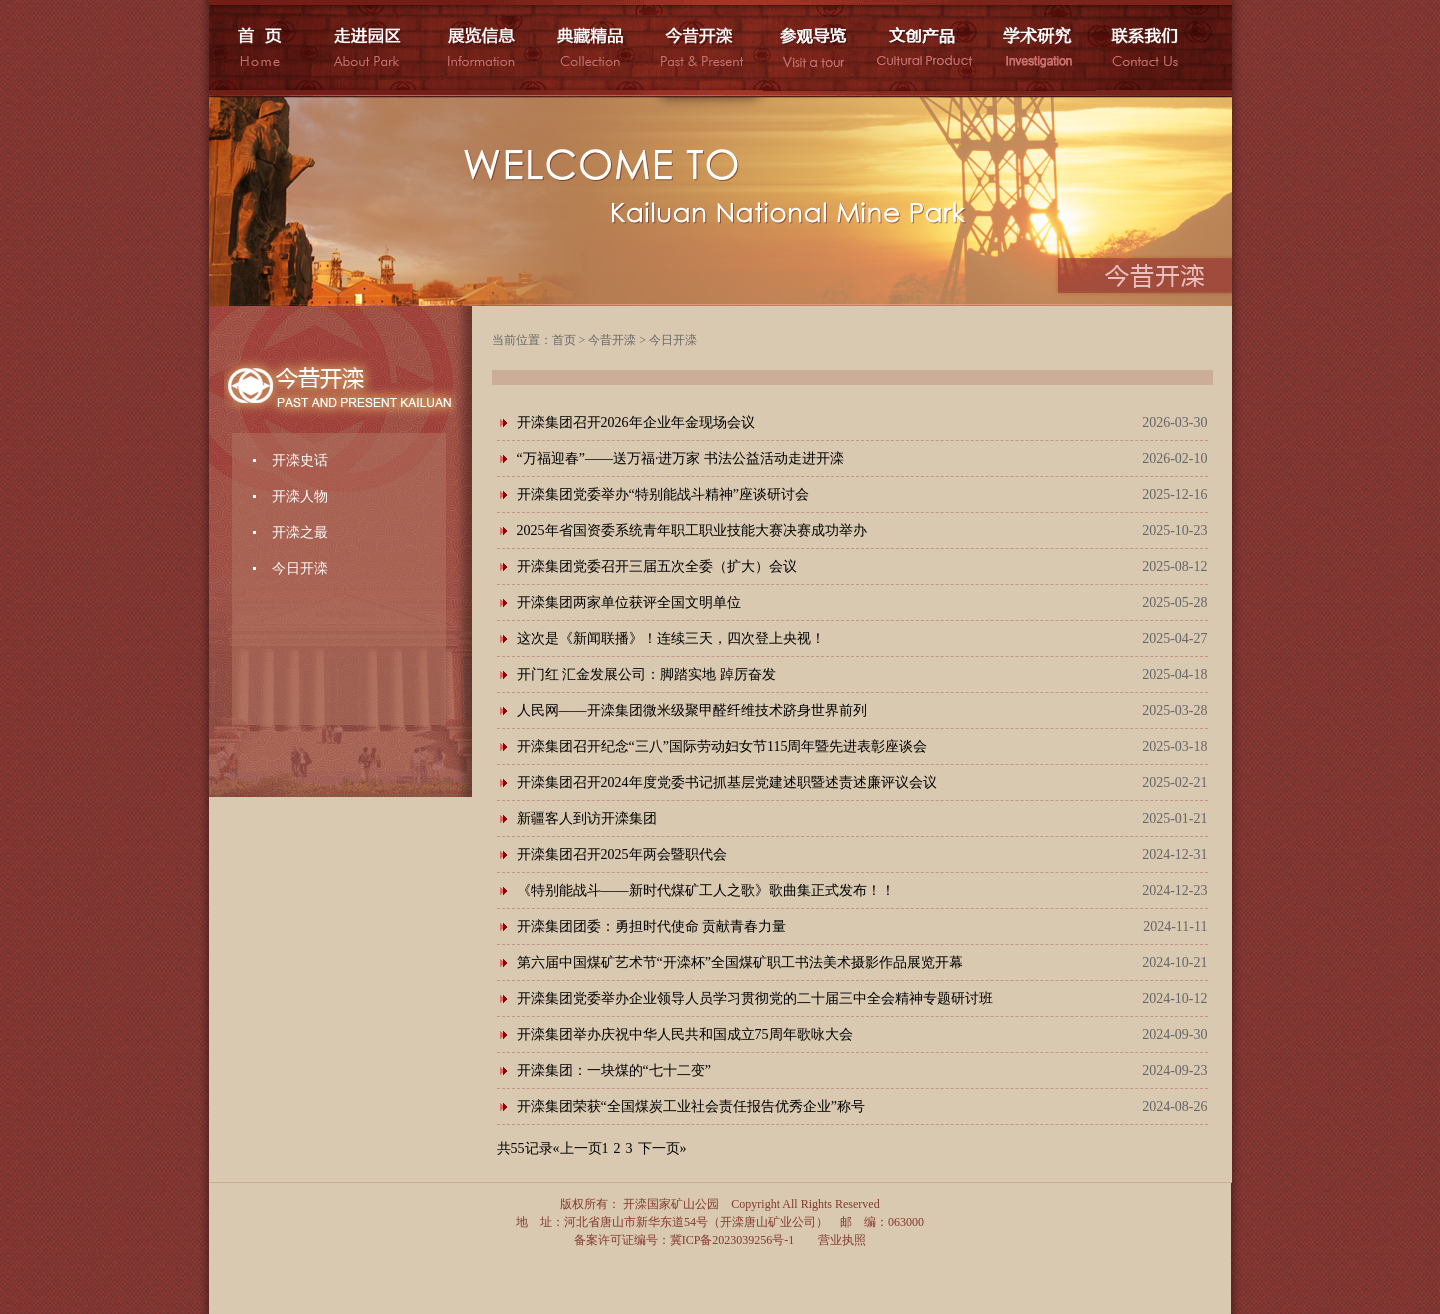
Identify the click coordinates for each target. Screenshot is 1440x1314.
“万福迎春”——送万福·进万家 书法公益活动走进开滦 (680, 458)
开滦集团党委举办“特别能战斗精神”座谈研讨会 (663, 494)
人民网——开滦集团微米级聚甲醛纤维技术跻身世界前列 (692, 710)
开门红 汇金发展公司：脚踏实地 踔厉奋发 (646, 674)
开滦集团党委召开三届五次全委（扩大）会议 (657, 566)
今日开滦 (300, 568)
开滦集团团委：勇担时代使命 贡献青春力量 (652, 926)
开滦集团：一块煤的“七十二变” (614, 1070)
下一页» (662, 1148)
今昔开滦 (612, 340)
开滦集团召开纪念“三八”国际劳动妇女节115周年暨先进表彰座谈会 (722, 746)
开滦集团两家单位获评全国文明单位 (629, 602)
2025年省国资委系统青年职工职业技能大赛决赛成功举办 (692, 530)
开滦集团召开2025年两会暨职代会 (622, 854)
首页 (564, 340)
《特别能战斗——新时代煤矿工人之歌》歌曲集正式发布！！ (706, 890)
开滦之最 (300, 532)
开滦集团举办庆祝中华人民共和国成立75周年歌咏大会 (685, 1034)
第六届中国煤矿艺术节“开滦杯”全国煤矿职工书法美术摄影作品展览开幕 (740, 962)
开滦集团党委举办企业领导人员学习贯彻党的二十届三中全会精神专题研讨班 (755, 998)
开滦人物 (300, 496)
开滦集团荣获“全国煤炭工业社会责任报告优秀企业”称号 (691, 1106)
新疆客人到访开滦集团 (587, 818)
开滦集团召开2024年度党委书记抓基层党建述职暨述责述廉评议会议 (727, 782)
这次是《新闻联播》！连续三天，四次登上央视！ (671, 638)
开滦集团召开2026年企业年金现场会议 (636, 422)
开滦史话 (300, 460)
